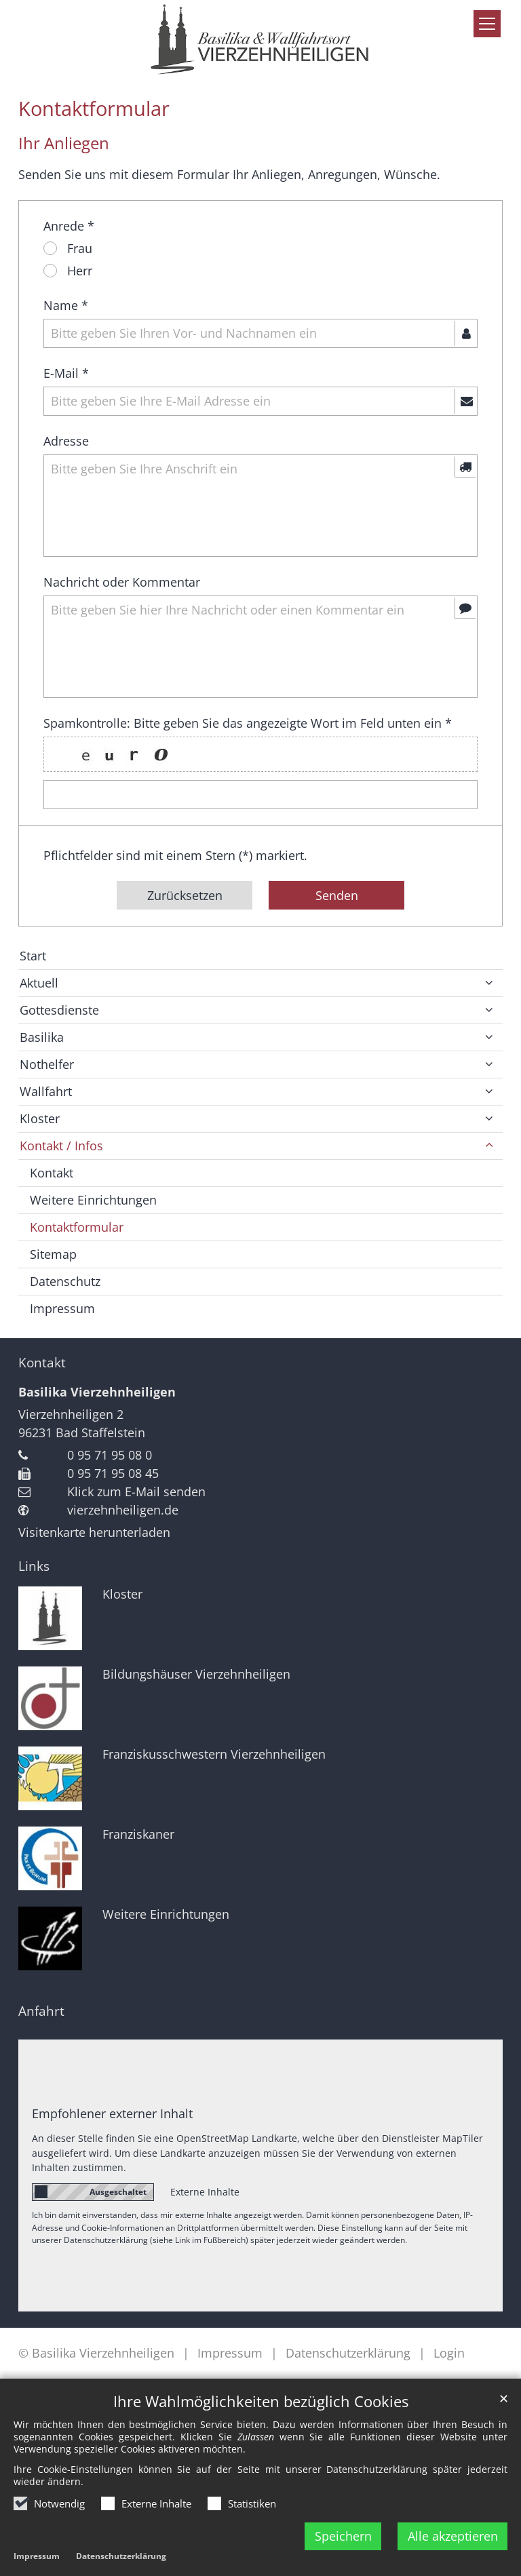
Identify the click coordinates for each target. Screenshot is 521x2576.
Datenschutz (65, 1281)
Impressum (37, 2564)
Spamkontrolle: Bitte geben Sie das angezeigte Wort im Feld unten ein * (247, 723)
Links (34, 1566)
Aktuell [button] (39, 983)
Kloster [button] (40, 1118)
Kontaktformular (94, 108)
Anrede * (68, 226)
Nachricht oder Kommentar (121, 582)
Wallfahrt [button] (46, 1091)
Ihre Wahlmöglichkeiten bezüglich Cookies (260, 2409)
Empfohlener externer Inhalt (112, 2113)
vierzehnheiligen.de (122, 1510)
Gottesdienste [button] (59, 1010)
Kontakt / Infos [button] (61, 1145)
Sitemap (53, 1254)
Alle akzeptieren (453, 2543)
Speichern (343, 2543)
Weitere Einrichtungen (93, 1200)
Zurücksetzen (185, 895)
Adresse (66, 441)
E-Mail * (66, 373)
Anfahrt (41, 2011)
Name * (65, 305)
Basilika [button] (42, 1037)
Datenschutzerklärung (121, 2564)
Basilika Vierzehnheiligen (97, 1392)
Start (33, 956)
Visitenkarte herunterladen (94, 1532)
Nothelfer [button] (47, 1064)
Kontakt (51, 1173)
